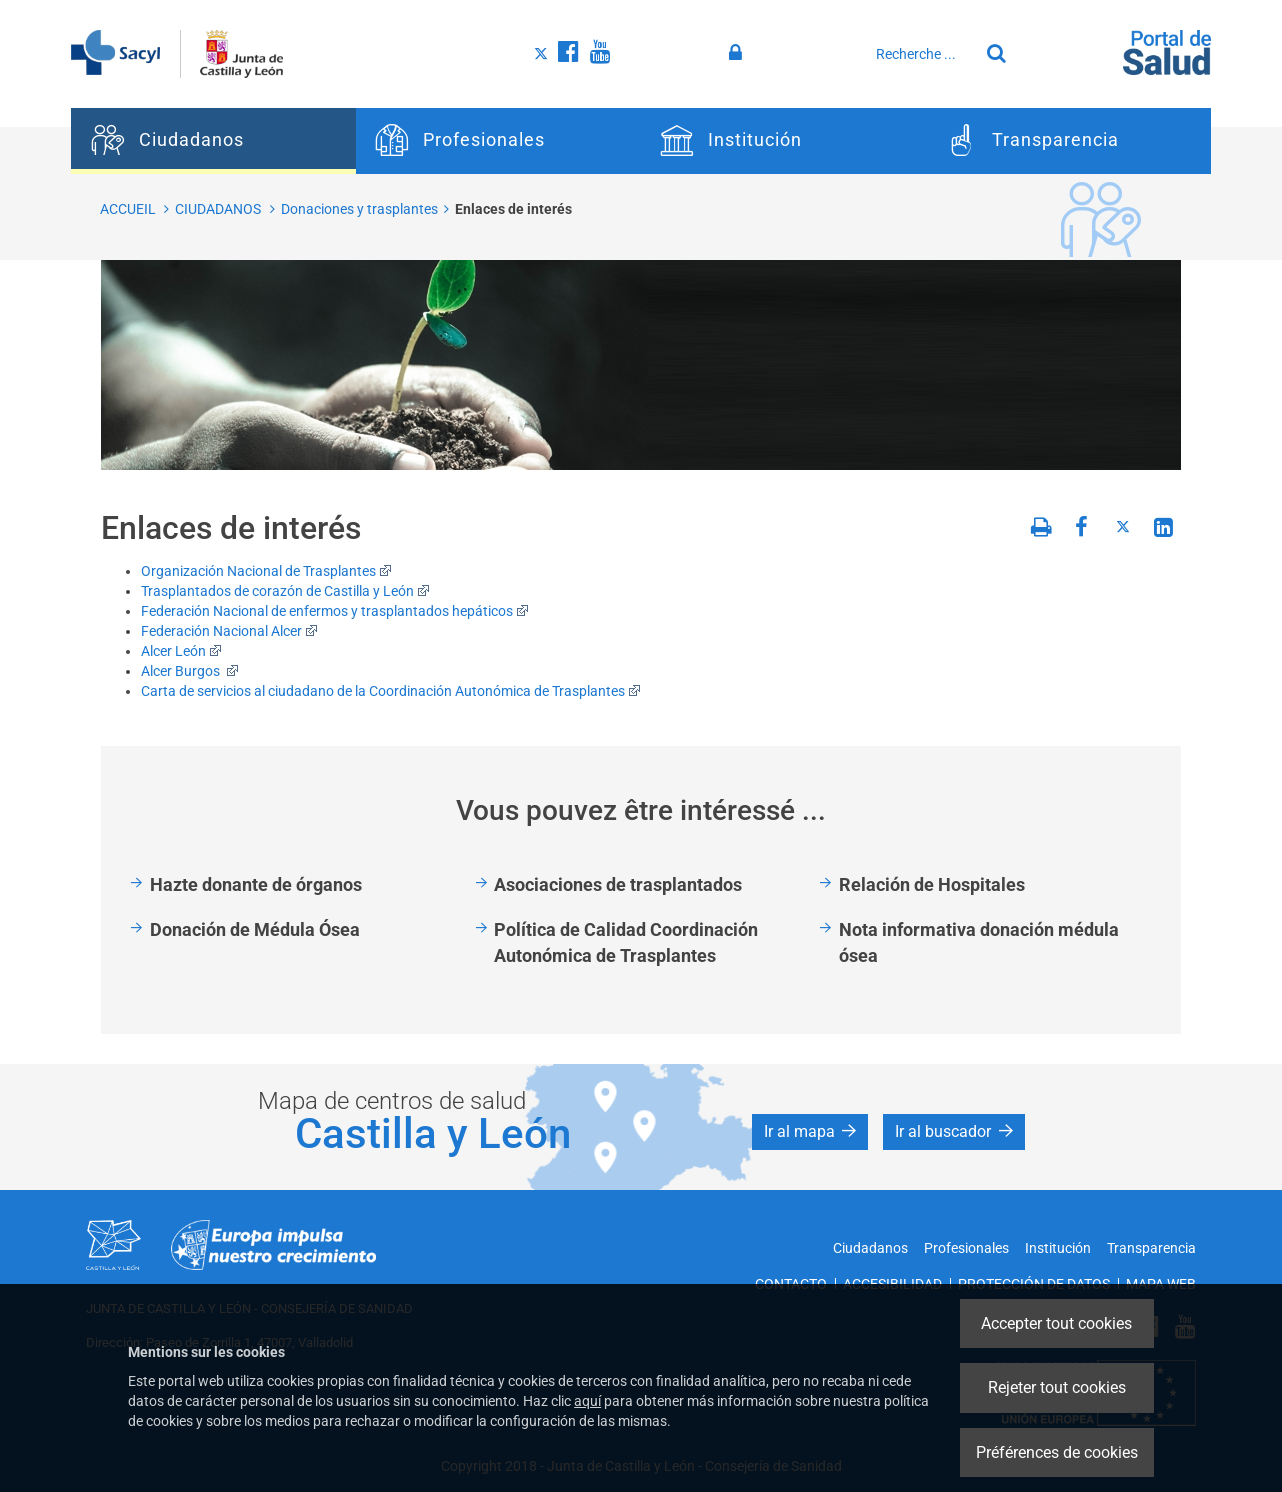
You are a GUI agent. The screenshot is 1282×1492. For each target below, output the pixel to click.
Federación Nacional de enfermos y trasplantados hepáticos (335, 611)
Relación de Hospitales (932, 884)
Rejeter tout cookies (1057, 1387)
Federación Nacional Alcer (229, 631)
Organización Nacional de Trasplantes (266, 571)
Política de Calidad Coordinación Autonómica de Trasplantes (626, 942)
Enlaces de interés (513, 209)
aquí (587, 1401)
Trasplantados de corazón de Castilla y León (285, 591)
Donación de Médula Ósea (255, 929)
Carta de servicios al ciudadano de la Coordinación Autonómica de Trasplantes (391, 691)
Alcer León (181, 651)
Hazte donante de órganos (256, 884)
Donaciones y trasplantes (359, 209)
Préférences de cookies (1057, 1452)
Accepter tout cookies (1056, 1323)
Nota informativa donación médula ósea (979, 942)
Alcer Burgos (190, 671)
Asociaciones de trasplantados (618, 884)
